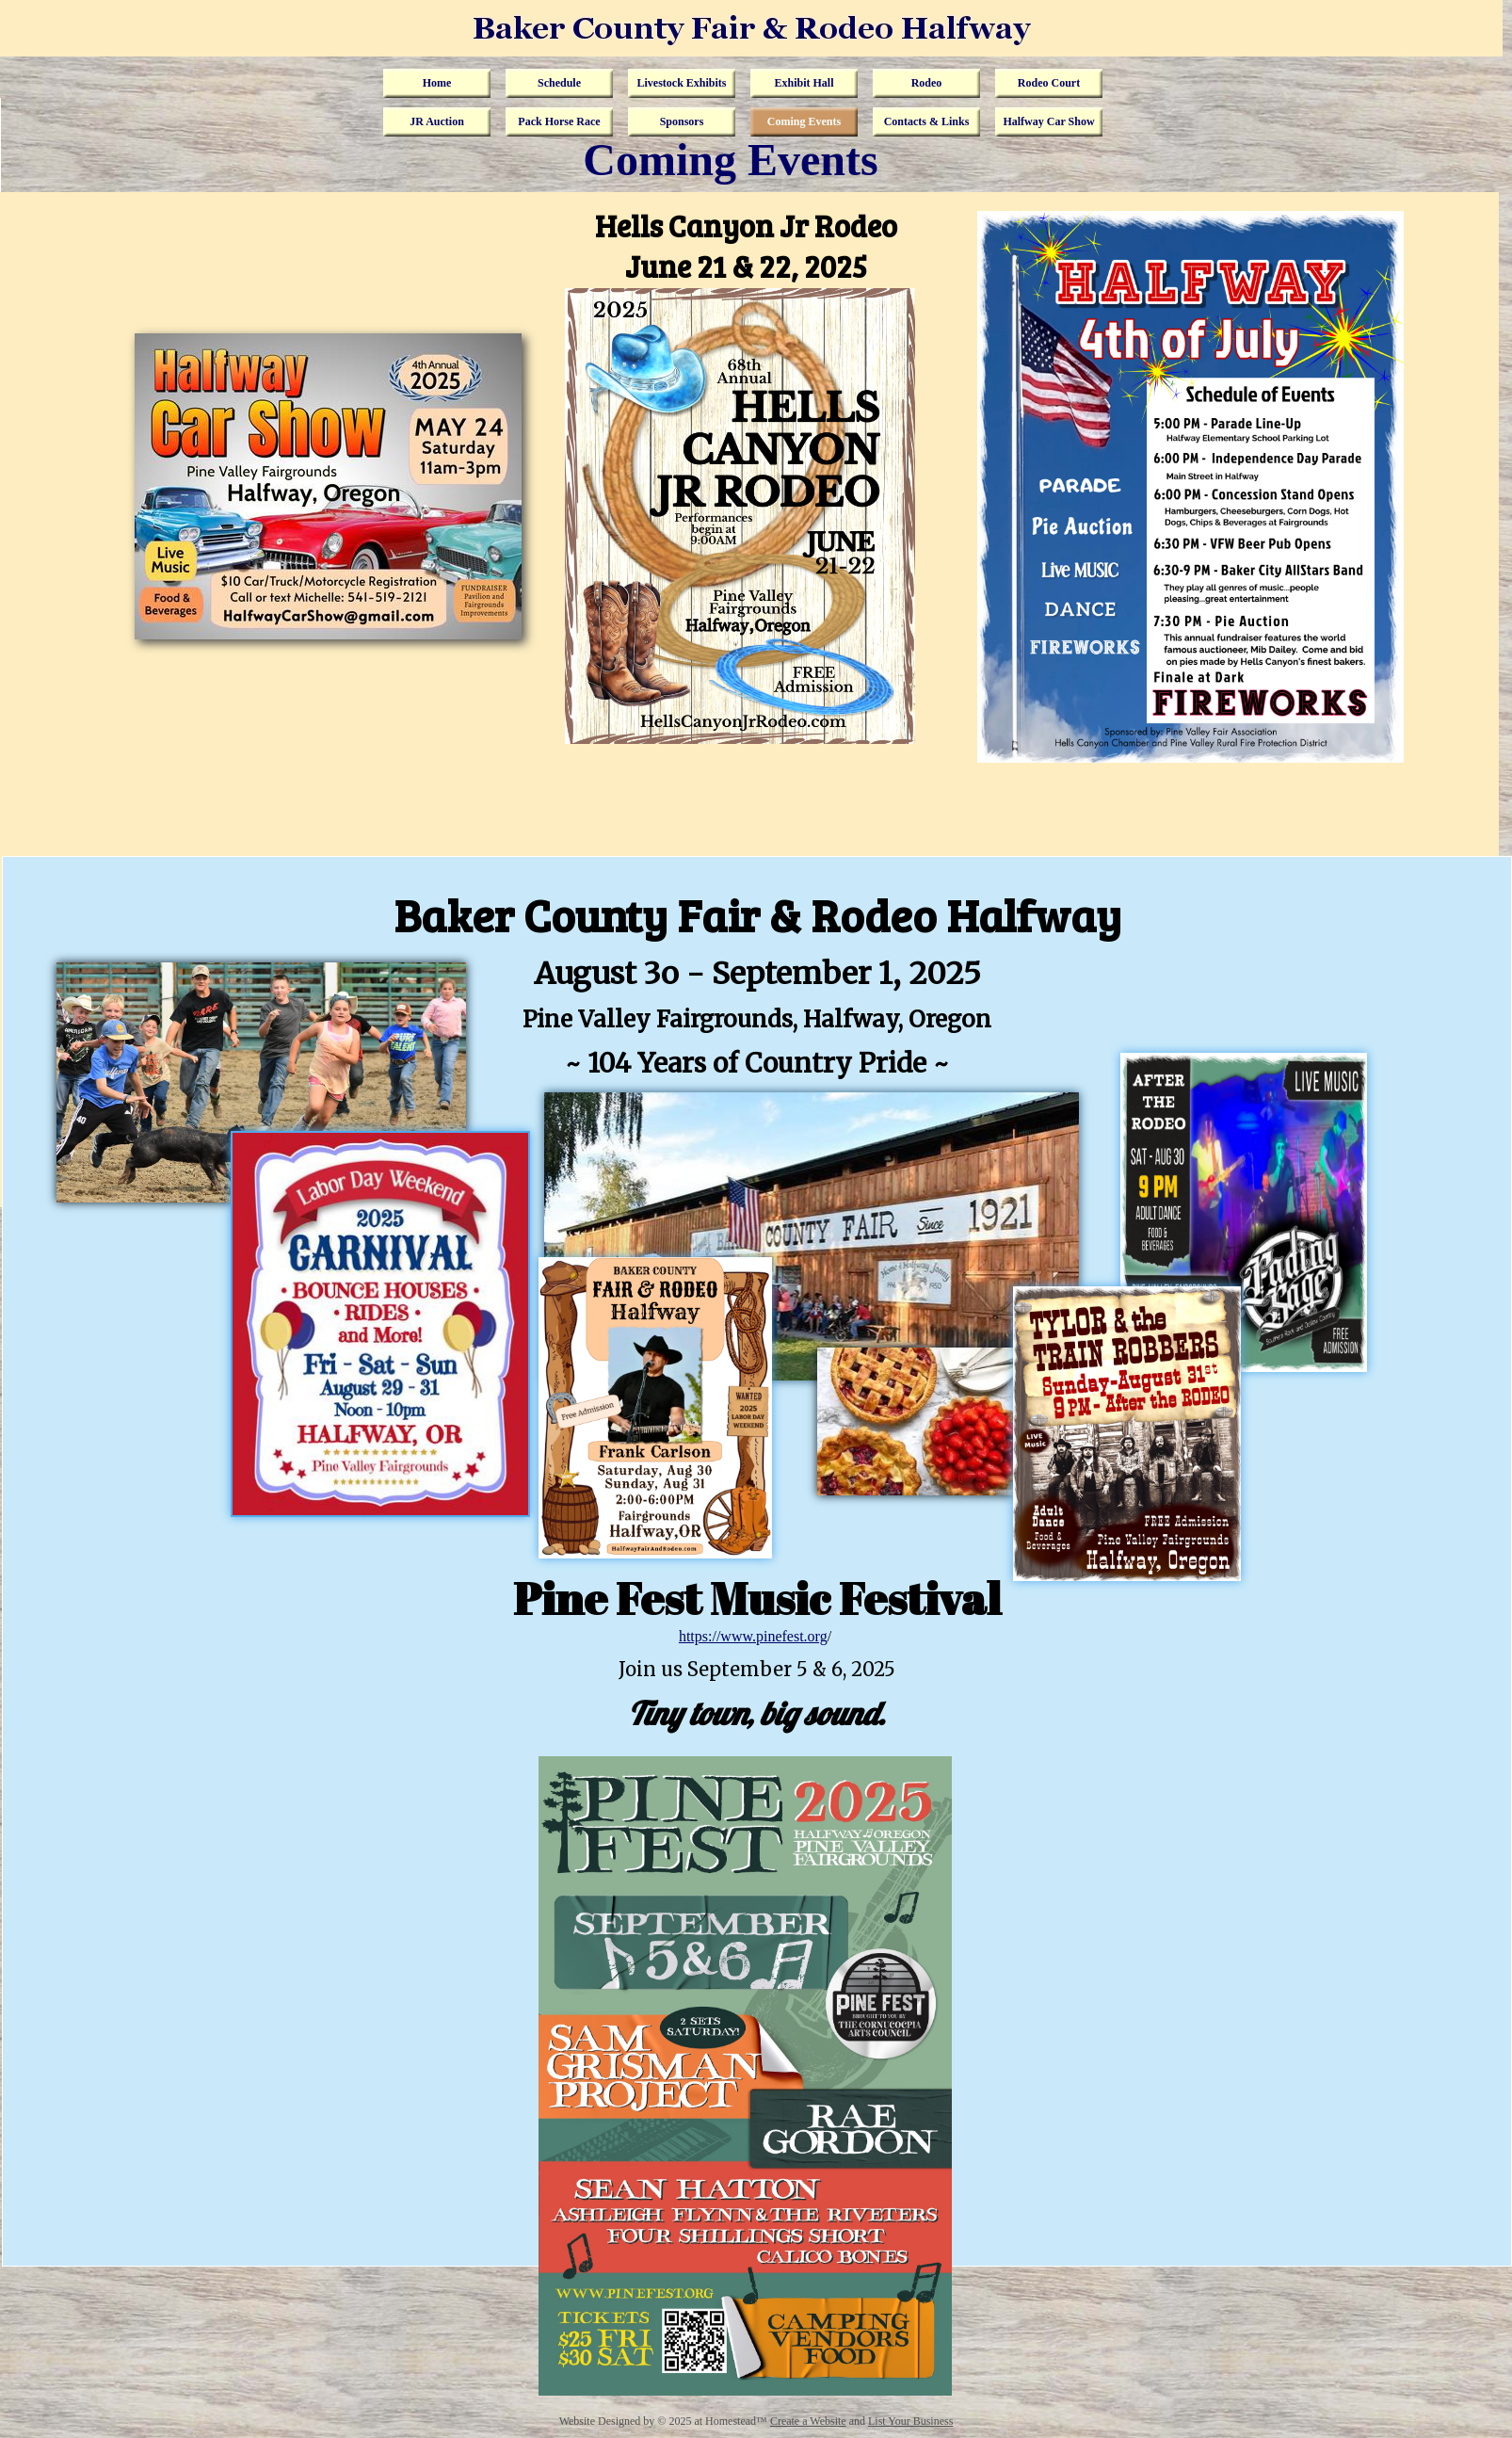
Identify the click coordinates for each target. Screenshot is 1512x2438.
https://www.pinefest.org (753, 1636)
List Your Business (910, 2421)
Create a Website (808, 2421)
